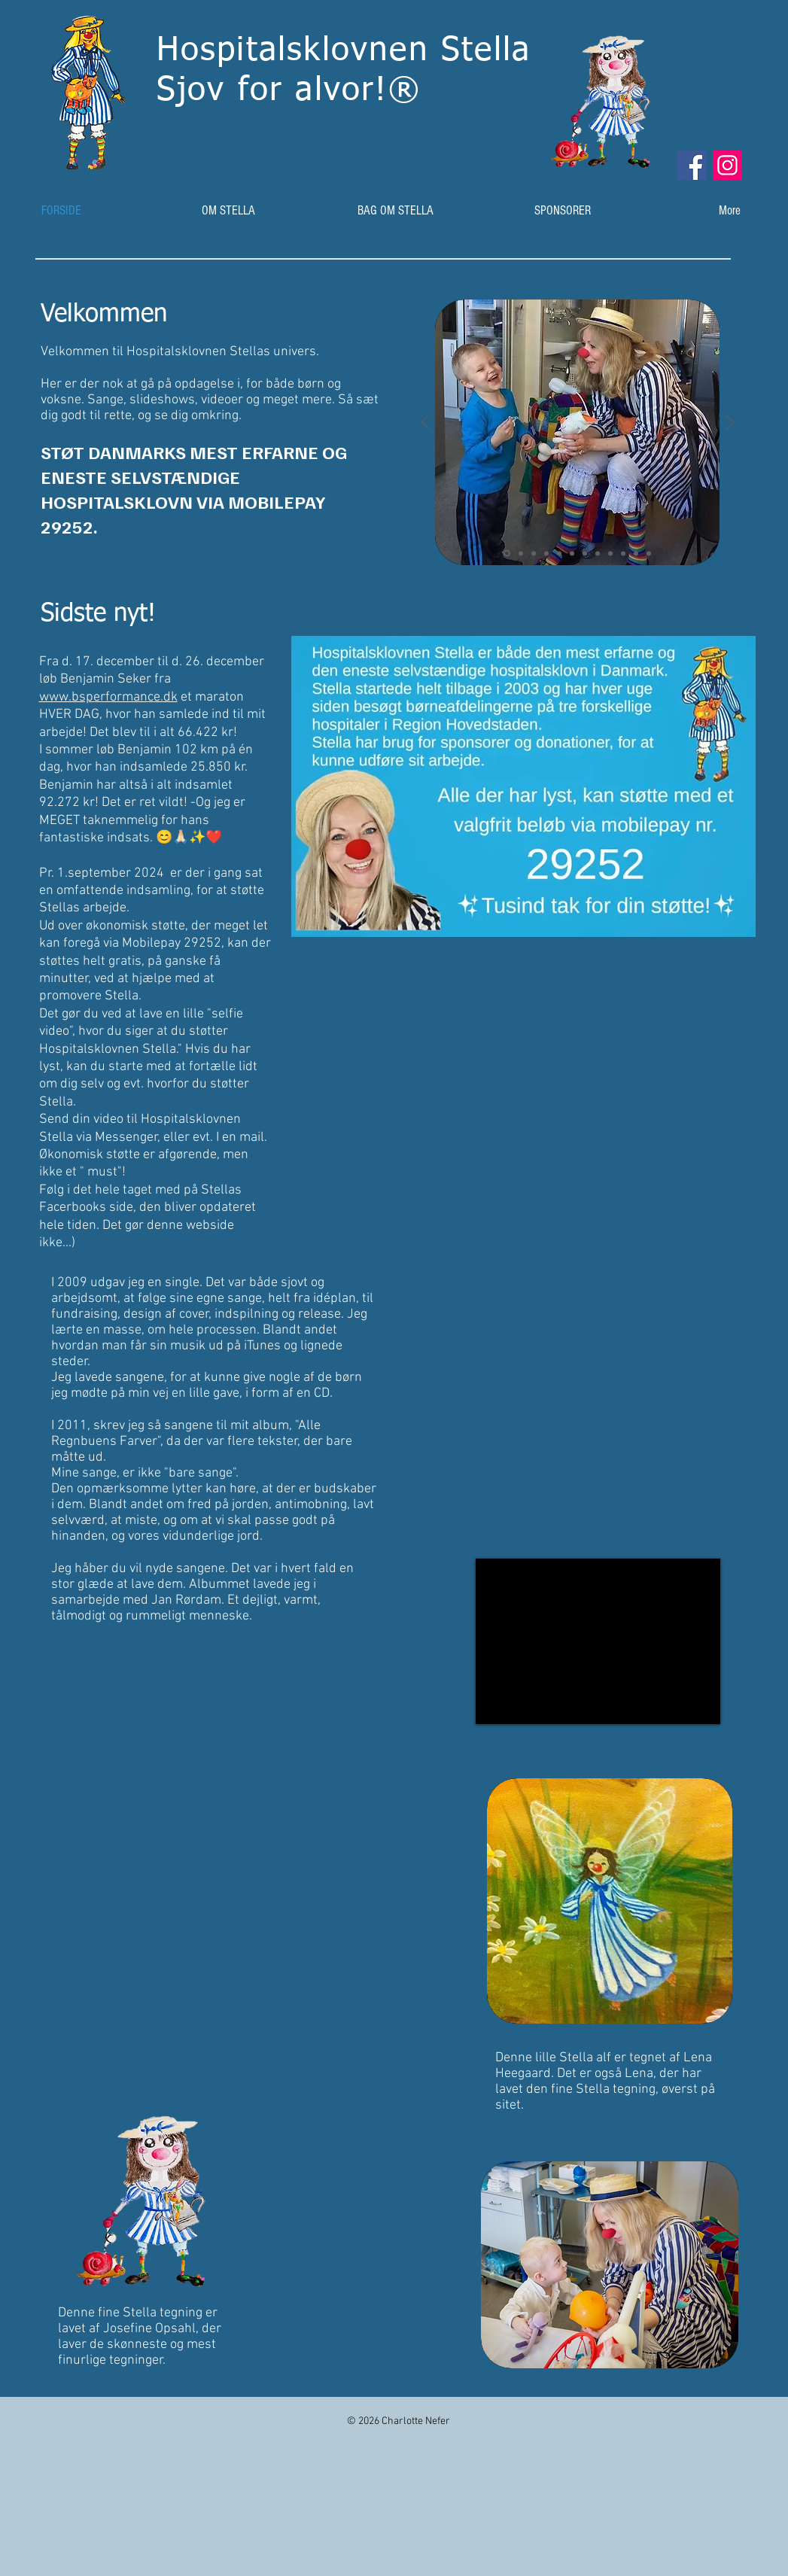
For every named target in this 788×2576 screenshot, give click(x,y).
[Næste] (730, 423)
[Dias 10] (623, 553)
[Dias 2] (521, 553)
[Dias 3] (533, 553)
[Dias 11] (636, 553)
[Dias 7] (585, 553)
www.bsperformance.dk (108, 697)
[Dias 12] (649, 553)
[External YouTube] (598, 1641)
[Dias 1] (507, 553)
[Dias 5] (559, 553)
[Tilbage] (425, 423)
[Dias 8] (597, 553)
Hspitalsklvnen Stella (350, 51)
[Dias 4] (546, 553)
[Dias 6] (572, 553)
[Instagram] (727, 165)
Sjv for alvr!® (289, 91)
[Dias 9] (610, 553)
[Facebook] (692, 165)
